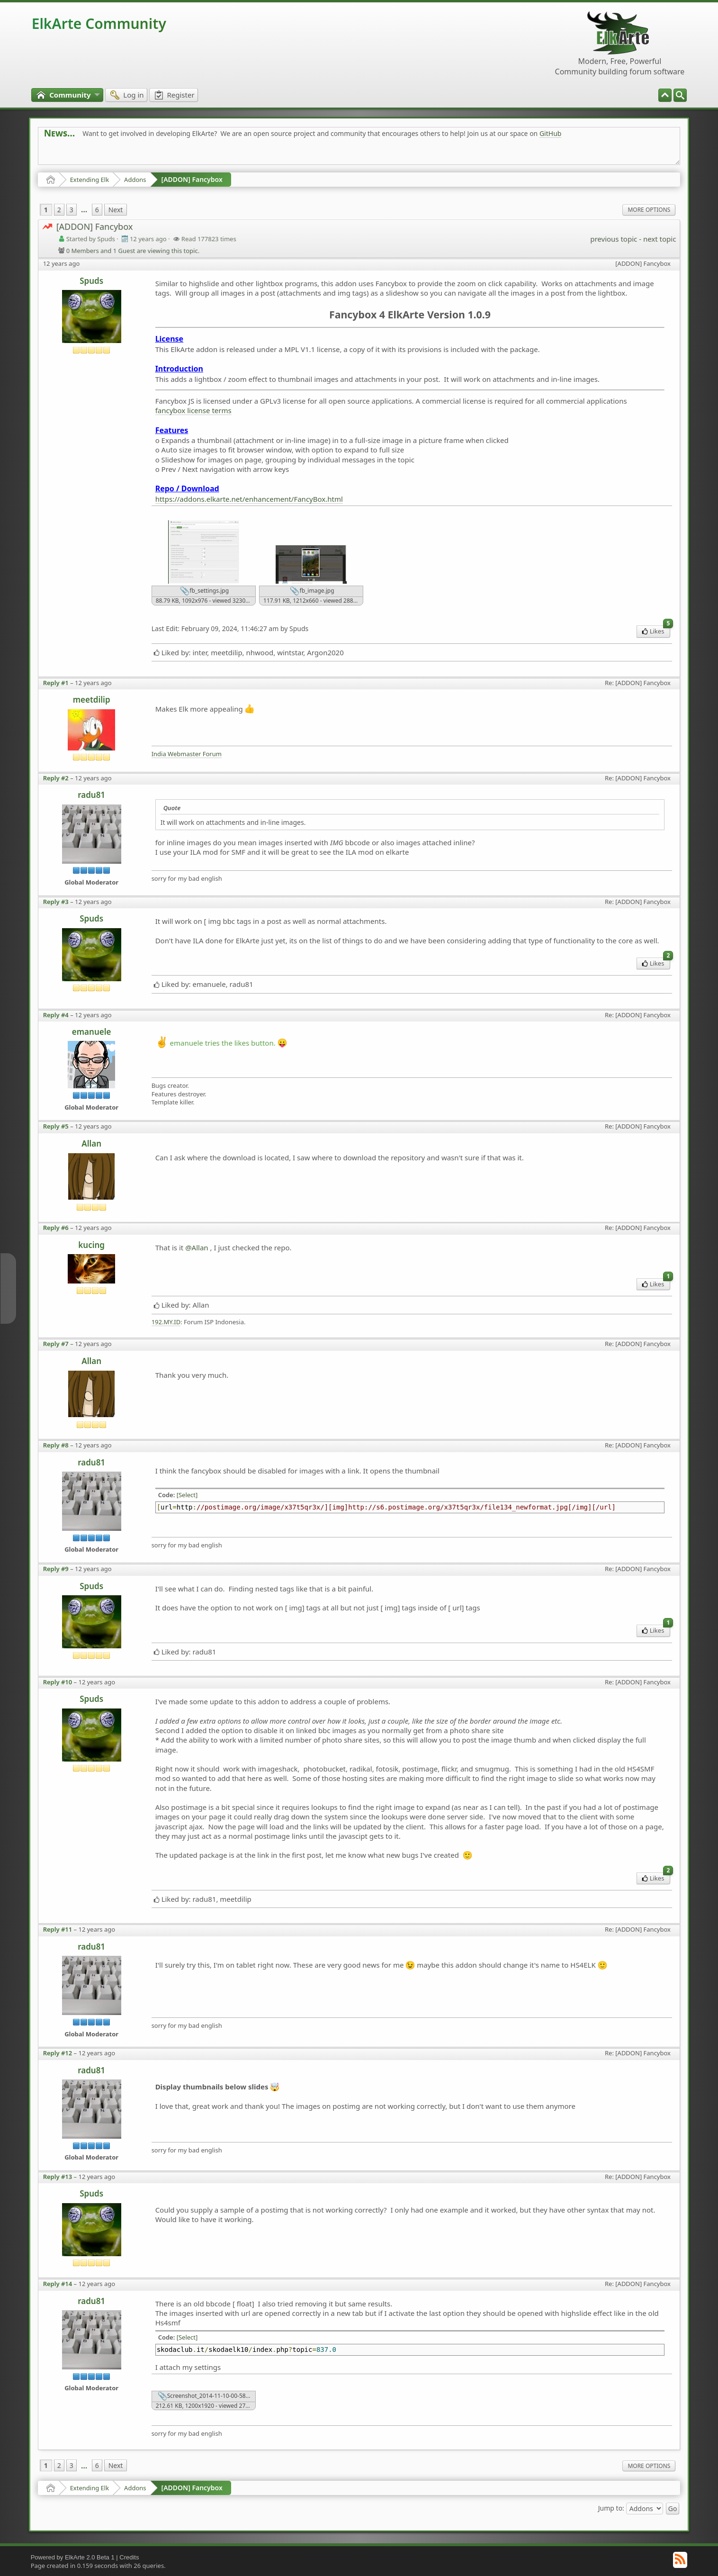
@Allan (196, 1247)
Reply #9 (56, 1568)
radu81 (91, 794)
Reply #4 (56, 1015)
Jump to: (611, 2508)
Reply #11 (57, 1929)
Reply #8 (56, 1445)
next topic (659, 239)
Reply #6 (56, 1227)
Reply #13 (57, 2176)
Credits (129, 2557)
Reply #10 (57, 1682)
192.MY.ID (166, 1322)
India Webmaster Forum (187, 754)
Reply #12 (57, 2053)
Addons (135, 179)
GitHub (550, 133)
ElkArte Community (99, 23)
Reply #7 (56, 1343)
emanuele (91, 1031)
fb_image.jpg (312, 591)
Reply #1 (56, 682)
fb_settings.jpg (204, 591)
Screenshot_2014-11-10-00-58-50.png (207, 2396)
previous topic (613, 239)
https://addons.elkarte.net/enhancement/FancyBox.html (249, 499)
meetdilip (91, 699)
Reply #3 (56, 901)
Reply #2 (56, 778)
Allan (91, 1143)
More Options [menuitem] (649, 210)
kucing (91, 1244)
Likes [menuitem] (656, 630)
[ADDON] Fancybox (192, 179)
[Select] (187, 1495)
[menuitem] (680, 95)
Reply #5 (56, 1126)
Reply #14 (57, 2283)
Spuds (91, 280)
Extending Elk (89, 179)
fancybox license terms (193, 410)
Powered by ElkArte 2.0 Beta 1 (73, 2557)
